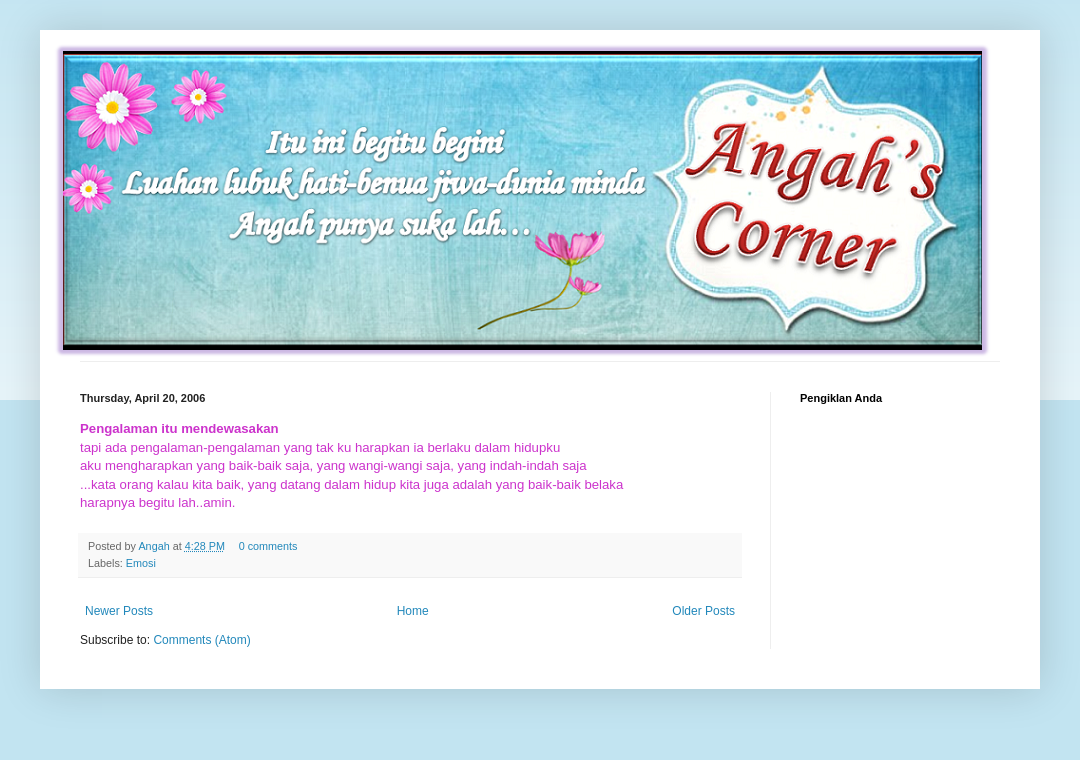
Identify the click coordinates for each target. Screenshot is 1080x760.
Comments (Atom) (201, 640)
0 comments (268, 546)
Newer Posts (119, 611)
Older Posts (703, 611)
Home (413, 611)
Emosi (141, 563)
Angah (155, 546)
